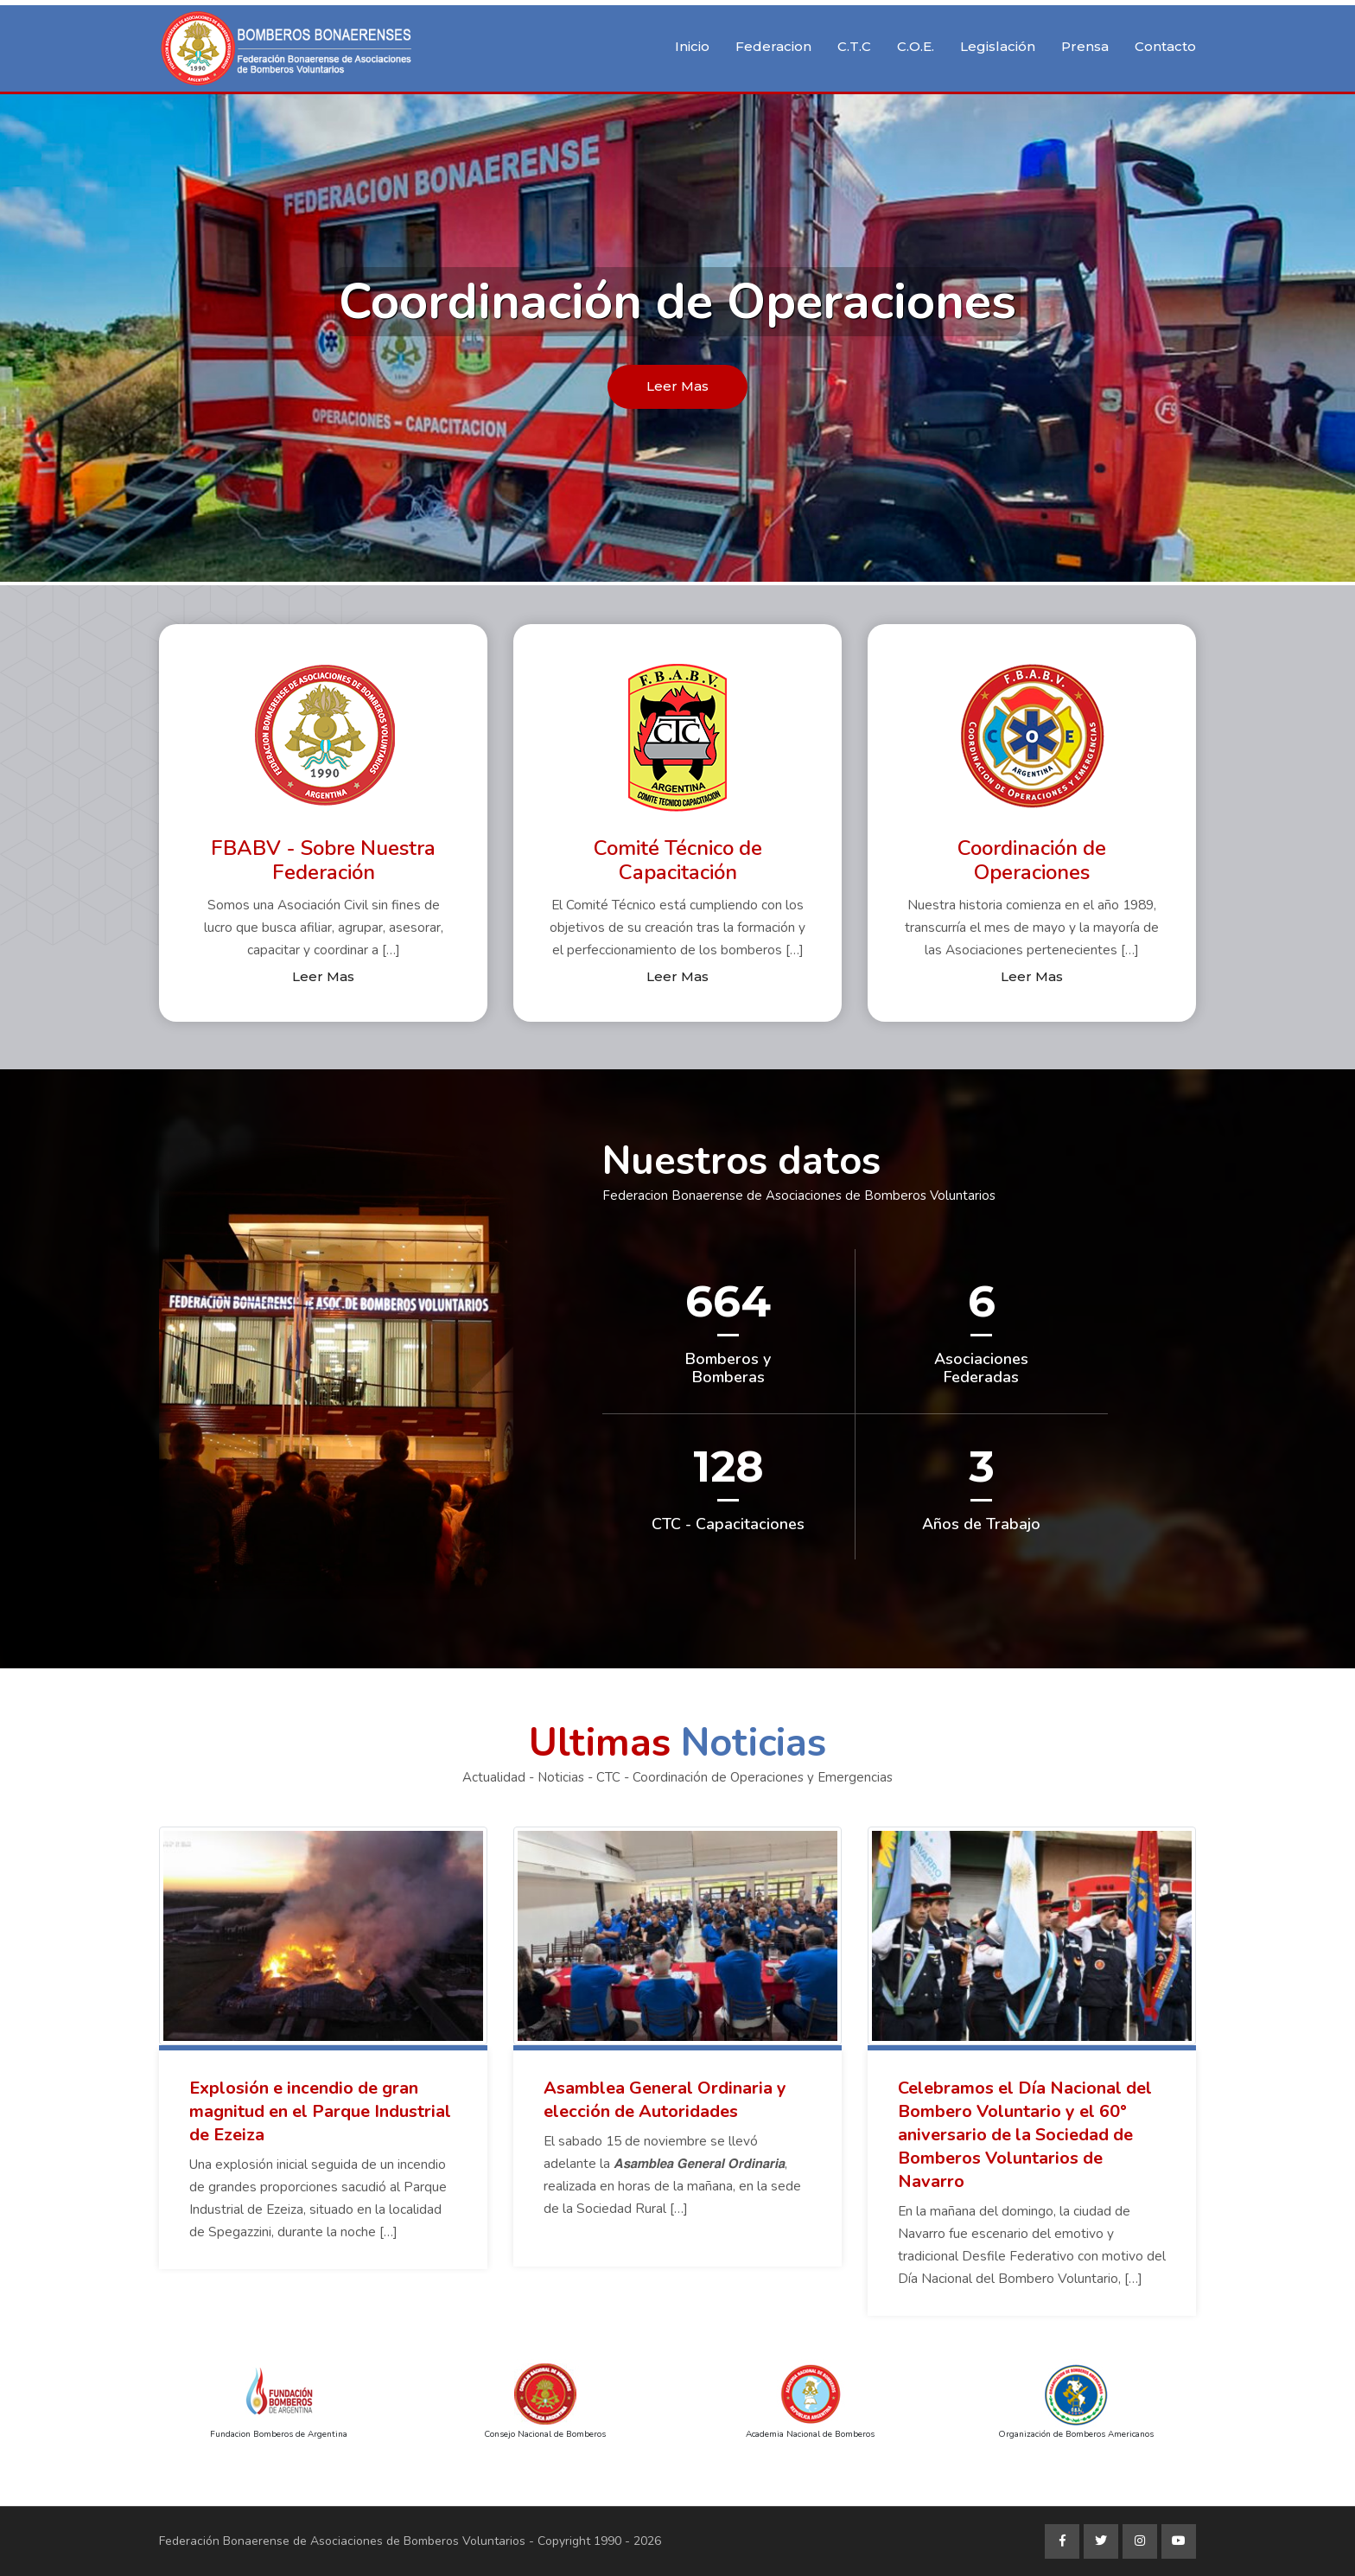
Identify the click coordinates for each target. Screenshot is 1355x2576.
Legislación (997, 46)
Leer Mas (677, 386)
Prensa (1085, 46)
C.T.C (854, 46)
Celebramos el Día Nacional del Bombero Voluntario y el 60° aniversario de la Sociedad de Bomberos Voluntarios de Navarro (1025, 2134)
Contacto (1165, 46)
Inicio (692, 46)
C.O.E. (915, 46)
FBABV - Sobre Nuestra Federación (323, 860)
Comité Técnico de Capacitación (678, 860)
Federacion (773, 46)
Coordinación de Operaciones (1031, 860)
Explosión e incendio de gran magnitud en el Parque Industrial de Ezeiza (320, 2111)
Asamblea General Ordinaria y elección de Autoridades (665, 2099)
